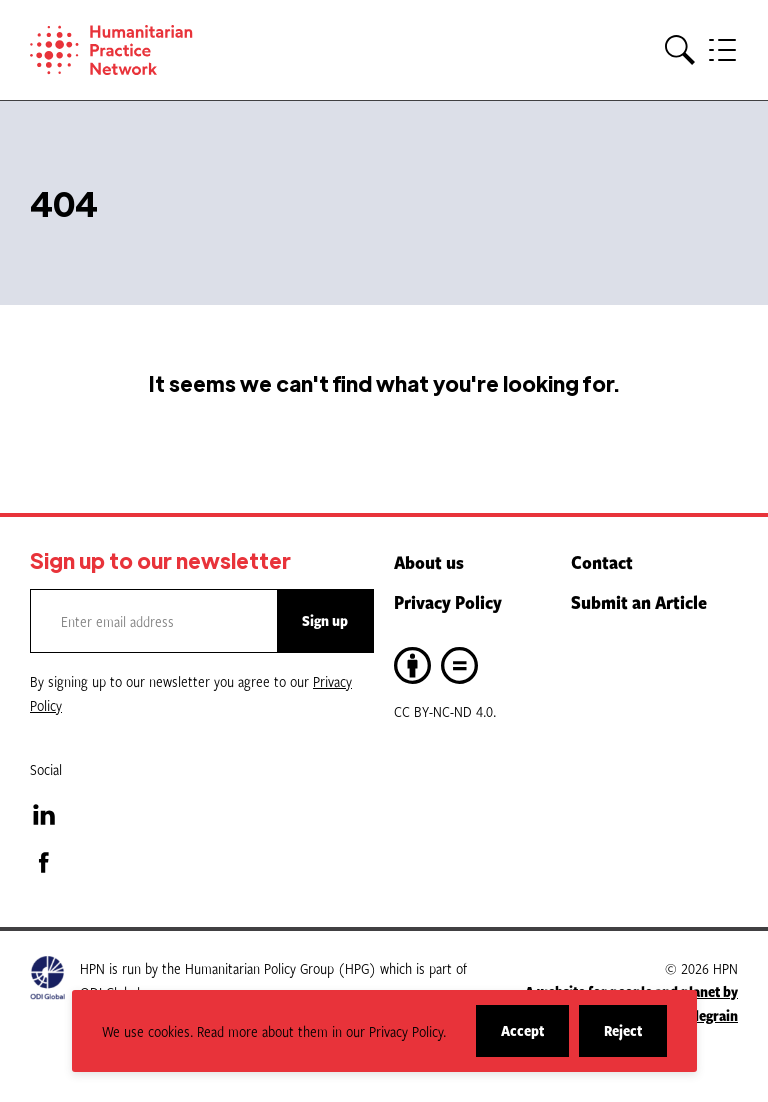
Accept (535, 1038)
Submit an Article (639, 602)
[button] (680, 50)
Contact (602, 562)
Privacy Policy (448, 602)
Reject (635, 1038)
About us (429, 562)
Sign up (325, 620)
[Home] (140, 50)
